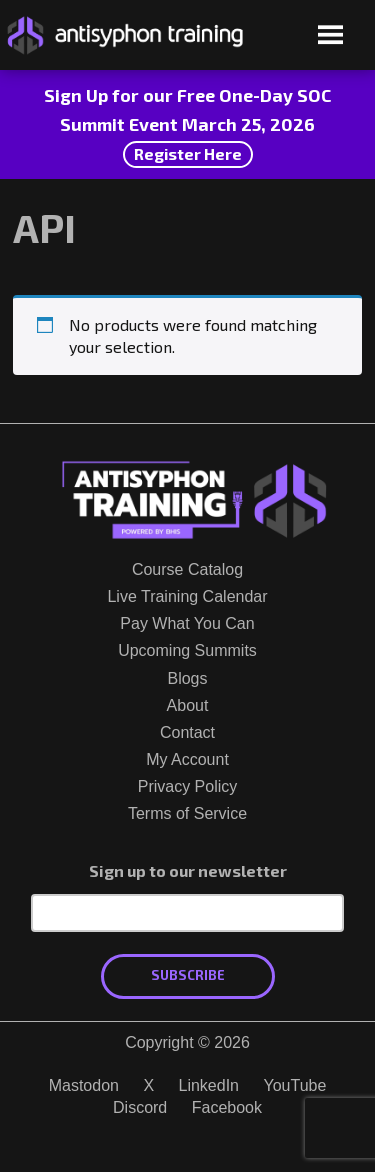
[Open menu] (330, 36)
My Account (187, 759)
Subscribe (188, 975)
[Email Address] (187, 913)
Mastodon (84, 1085)
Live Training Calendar (187, 596)
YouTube (294, 1085)
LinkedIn (209, 1085)
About (188, 705)
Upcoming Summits (187, 650)
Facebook (227, 1107)
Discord (140, 1107)
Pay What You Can (187, 623)
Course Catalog (187, 569)
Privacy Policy (188, 786)
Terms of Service (187, 813)
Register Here (188, 153)
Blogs (187, 678)
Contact (187, 732)
